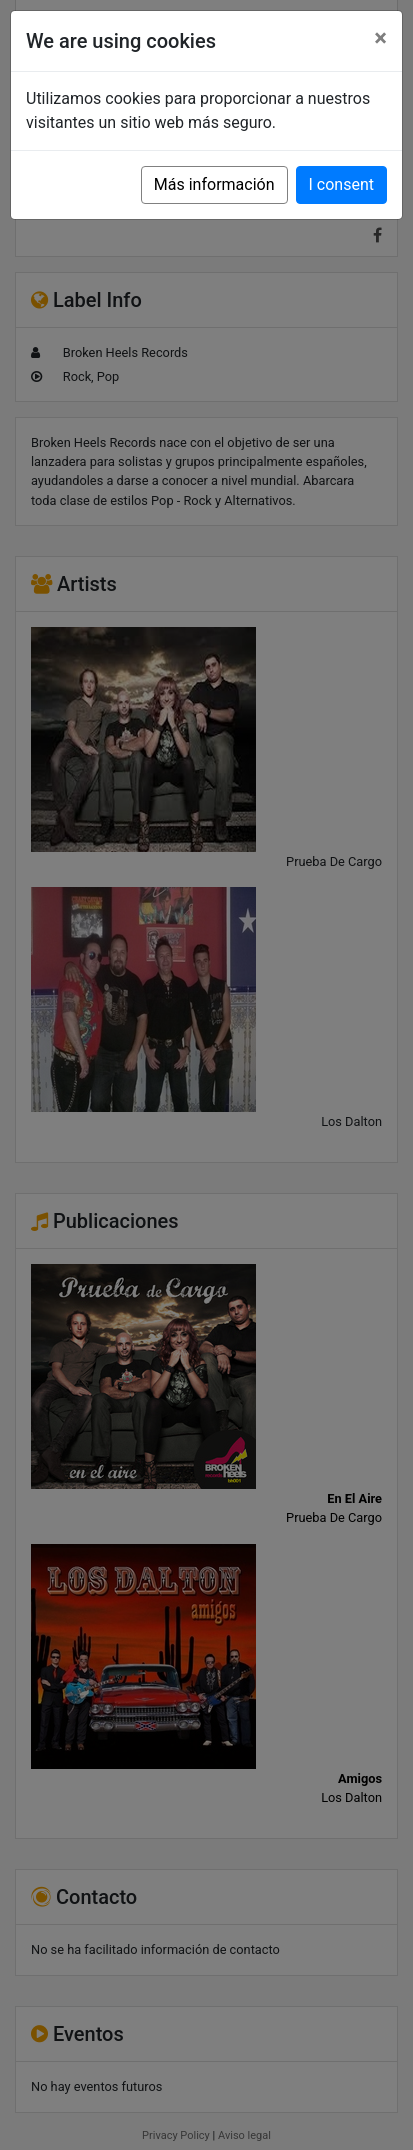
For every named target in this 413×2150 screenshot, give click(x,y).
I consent (341, 184)
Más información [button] (214, 184)
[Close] (380, 38)
